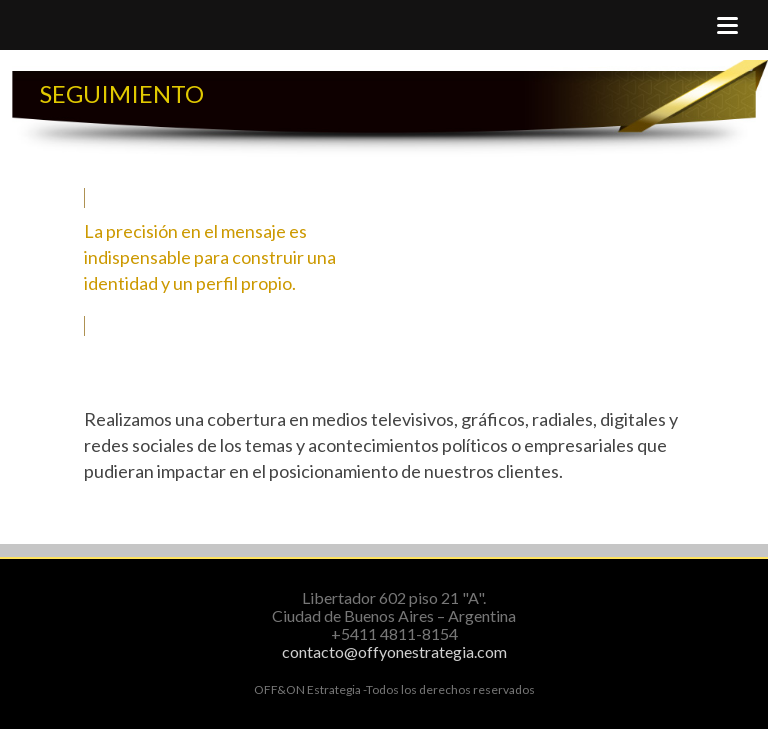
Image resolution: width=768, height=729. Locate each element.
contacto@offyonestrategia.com (394, 651)
